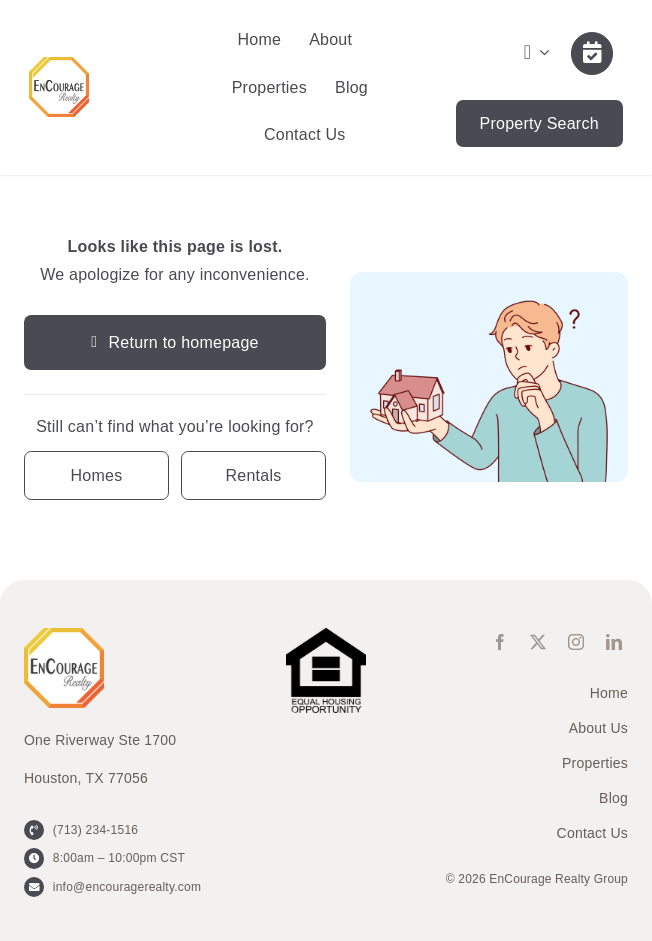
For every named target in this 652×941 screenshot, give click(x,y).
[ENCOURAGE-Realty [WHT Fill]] (59, 64)
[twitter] (538, 642)
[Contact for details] (96, 475)
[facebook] (500, 642)
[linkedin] (614, 642)
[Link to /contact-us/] (592, 53)
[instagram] (576, 642)
